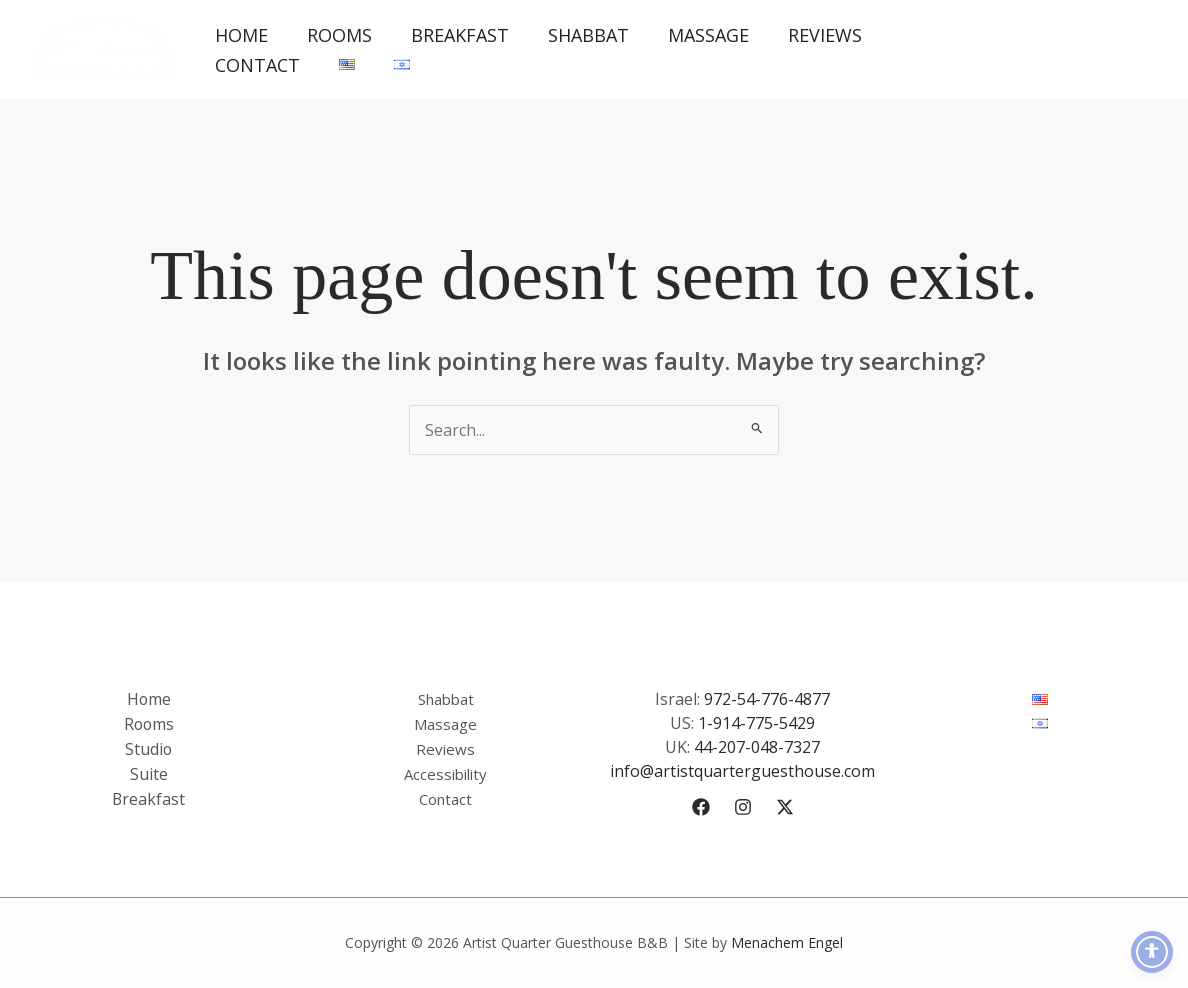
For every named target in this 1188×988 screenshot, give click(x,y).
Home (239, 35)
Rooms (334, 35)
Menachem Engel (787, 942)
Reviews (808, 35)
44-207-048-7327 (757, 747)
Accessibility (445, 771)
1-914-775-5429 (756, 723)
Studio (149, 747)
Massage (694, 35)
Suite (149, 771)
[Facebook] (701, 807)
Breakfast (452, 35)
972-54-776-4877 (767, 699)
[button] (1069, 49)
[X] (785, 807)
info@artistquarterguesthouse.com (742, 771)
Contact (255, 65)
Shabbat (577, 35)
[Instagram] (743, 807)
